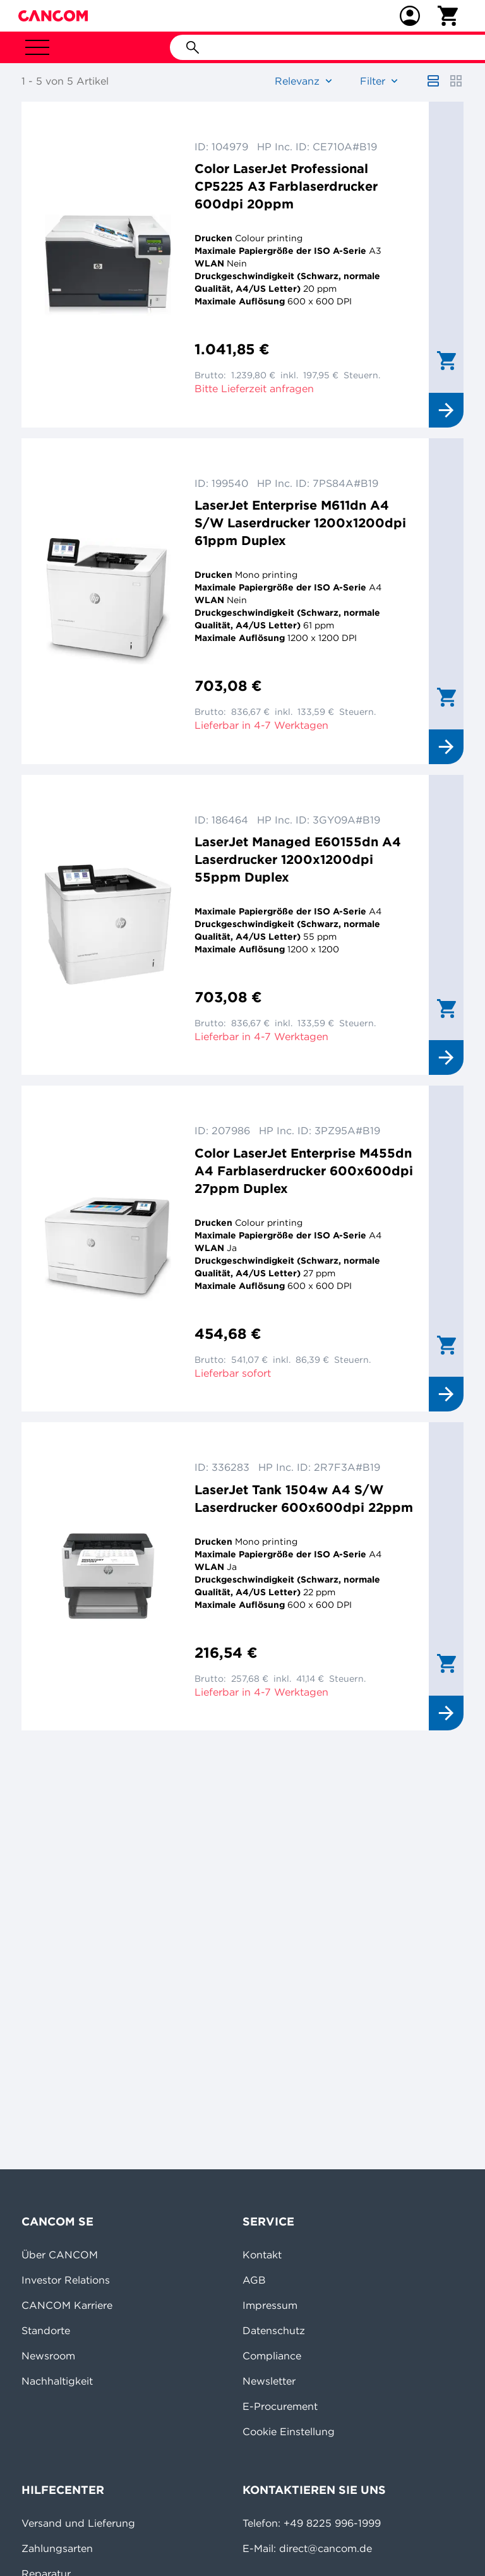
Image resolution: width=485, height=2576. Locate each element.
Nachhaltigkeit (57, 2381)
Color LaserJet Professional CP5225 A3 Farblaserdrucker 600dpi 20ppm (286, 186)
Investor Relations (65, 2279)
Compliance (271, 2355)
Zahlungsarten (57, 2548)
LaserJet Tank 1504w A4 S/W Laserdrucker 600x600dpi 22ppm (304, 1498)
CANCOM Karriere (66, 2305)
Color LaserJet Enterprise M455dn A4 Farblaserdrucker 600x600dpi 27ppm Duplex (304, 1170)
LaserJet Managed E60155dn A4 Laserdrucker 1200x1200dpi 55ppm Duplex (298, 859)
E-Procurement (280, 2406)
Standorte (45, 2330)
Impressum (269, 2305)
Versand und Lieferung (78, 2523)
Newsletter (269, 2381)
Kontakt (262, 2254)
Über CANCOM (59, 2254)
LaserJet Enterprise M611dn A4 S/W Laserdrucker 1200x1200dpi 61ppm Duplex (300, 522)
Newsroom (48, 2355)
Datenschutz (273, 2330)
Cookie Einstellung (288, 2431)
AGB (254, 2279)
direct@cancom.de (325, 2548)
